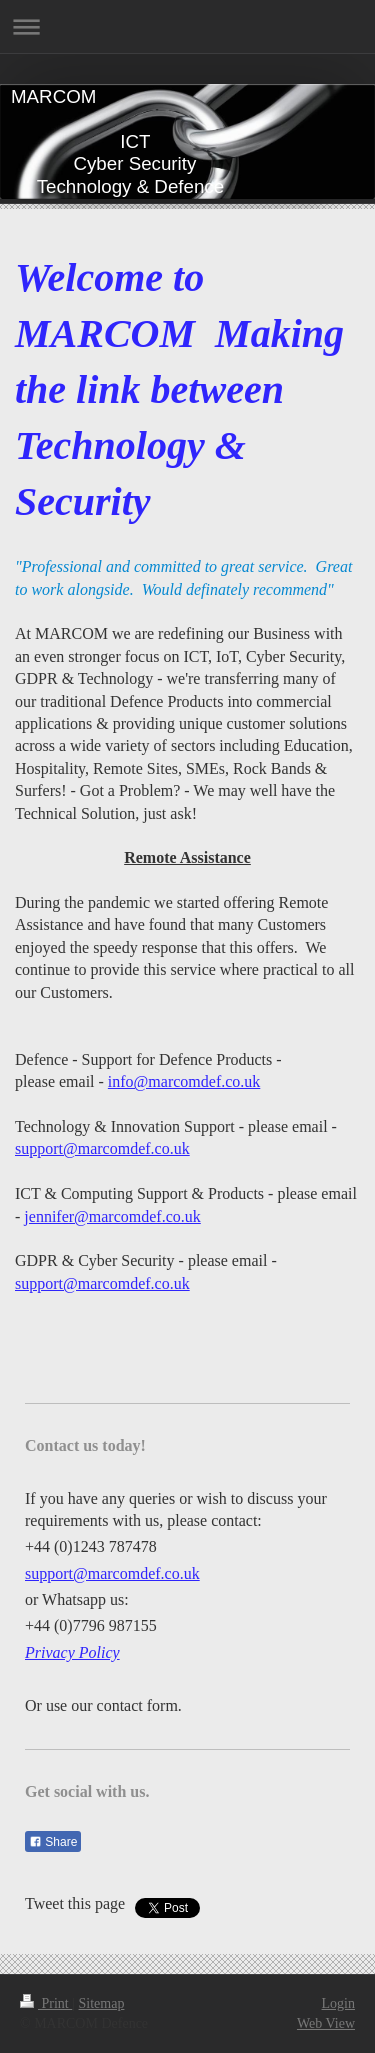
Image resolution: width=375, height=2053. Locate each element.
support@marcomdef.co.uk (102, 1148)
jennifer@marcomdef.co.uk (112, 1216)
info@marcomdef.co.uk (184, 1081)
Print (46, 2003)
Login (338, 2003)
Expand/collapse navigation (187, 26)
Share (53, 1842)
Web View (326, 2023)
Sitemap (102, 2003)
